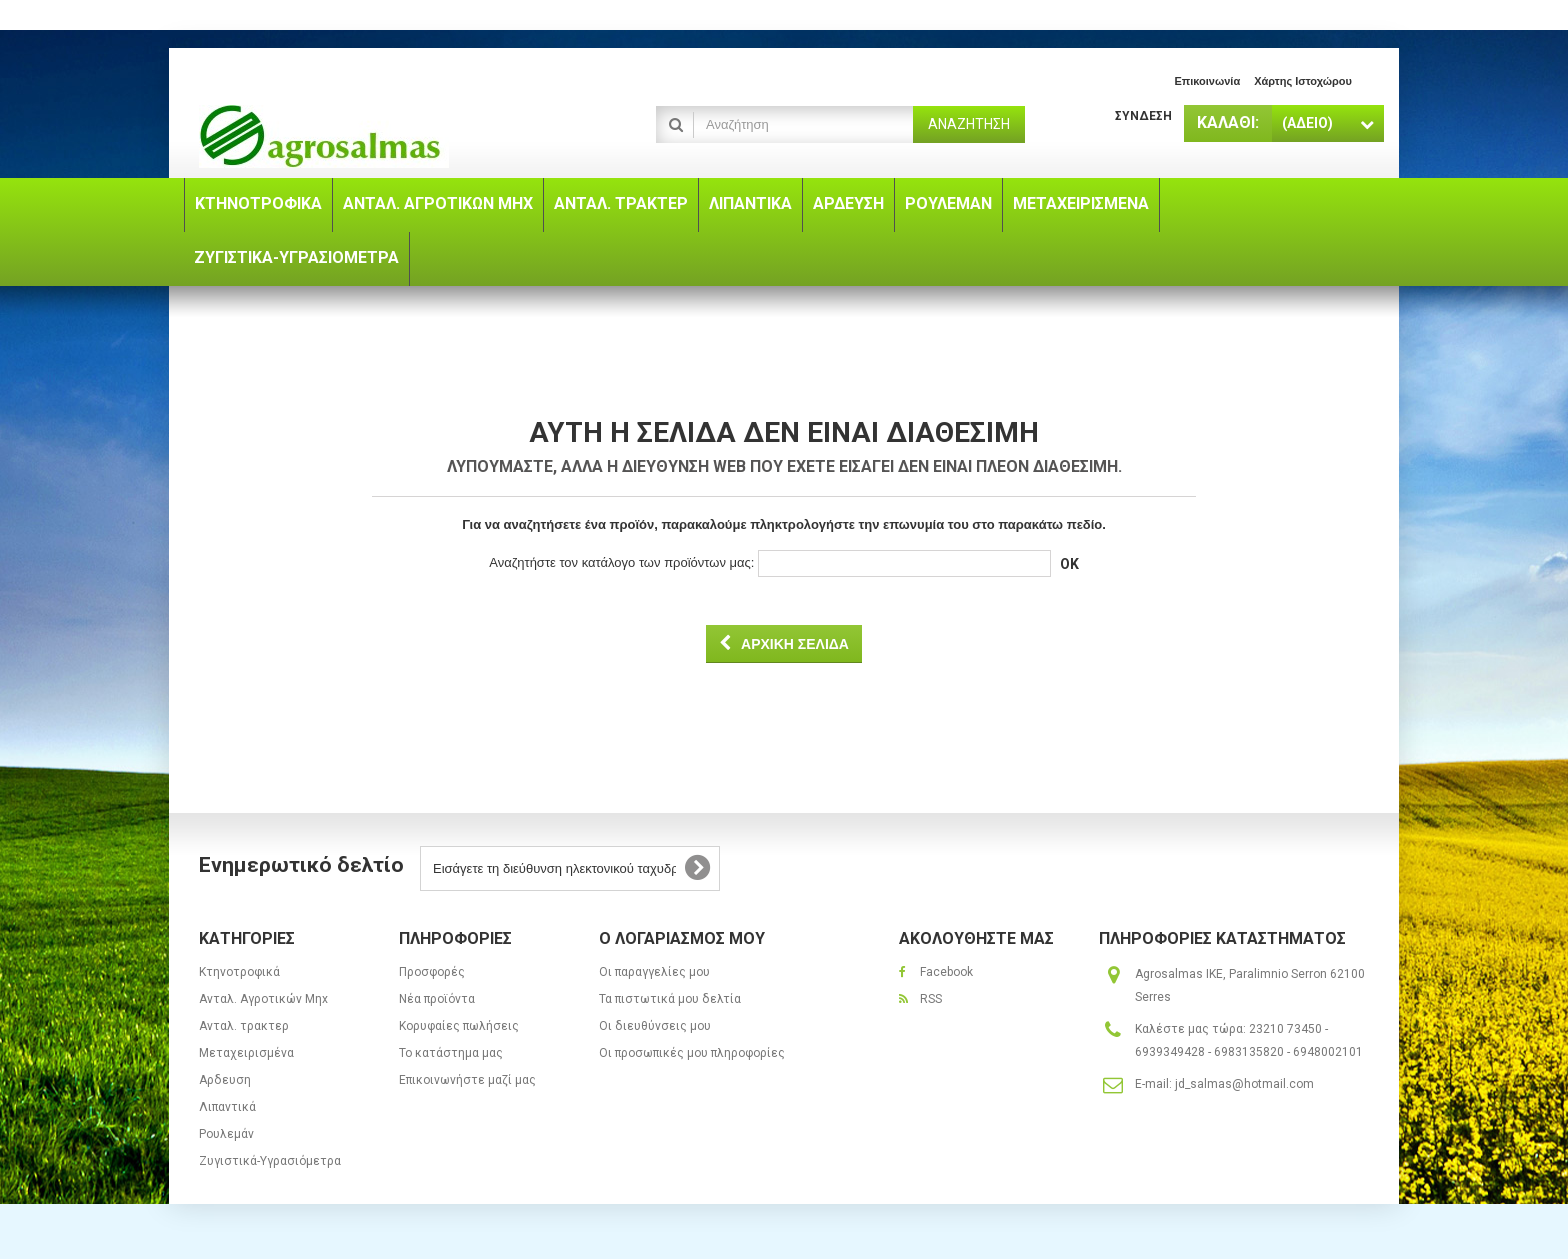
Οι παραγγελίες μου (654, 972)
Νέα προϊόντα (437, 999)
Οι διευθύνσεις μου (655, 1026)
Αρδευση (225, 1080)
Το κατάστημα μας (451, 1053)
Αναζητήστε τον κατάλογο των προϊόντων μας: (621, 562)
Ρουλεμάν (226, 1134)
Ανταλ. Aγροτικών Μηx (263, 999)
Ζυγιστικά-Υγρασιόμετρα (270, 1161)
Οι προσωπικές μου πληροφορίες (692, 1053)
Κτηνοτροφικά (239, 972)
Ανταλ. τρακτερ (244, 1026)
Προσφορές (432, 972)
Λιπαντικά (227, 1107)
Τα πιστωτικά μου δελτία (670, 999)
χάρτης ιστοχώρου (1303, 81)
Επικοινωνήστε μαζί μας (467, 1080)
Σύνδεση (1143, 116)
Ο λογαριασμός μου (682, 938)
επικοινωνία (1207, 81)
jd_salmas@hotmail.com (1244, 1084)
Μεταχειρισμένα (246, 1053)
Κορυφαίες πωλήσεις (459, 1026)
